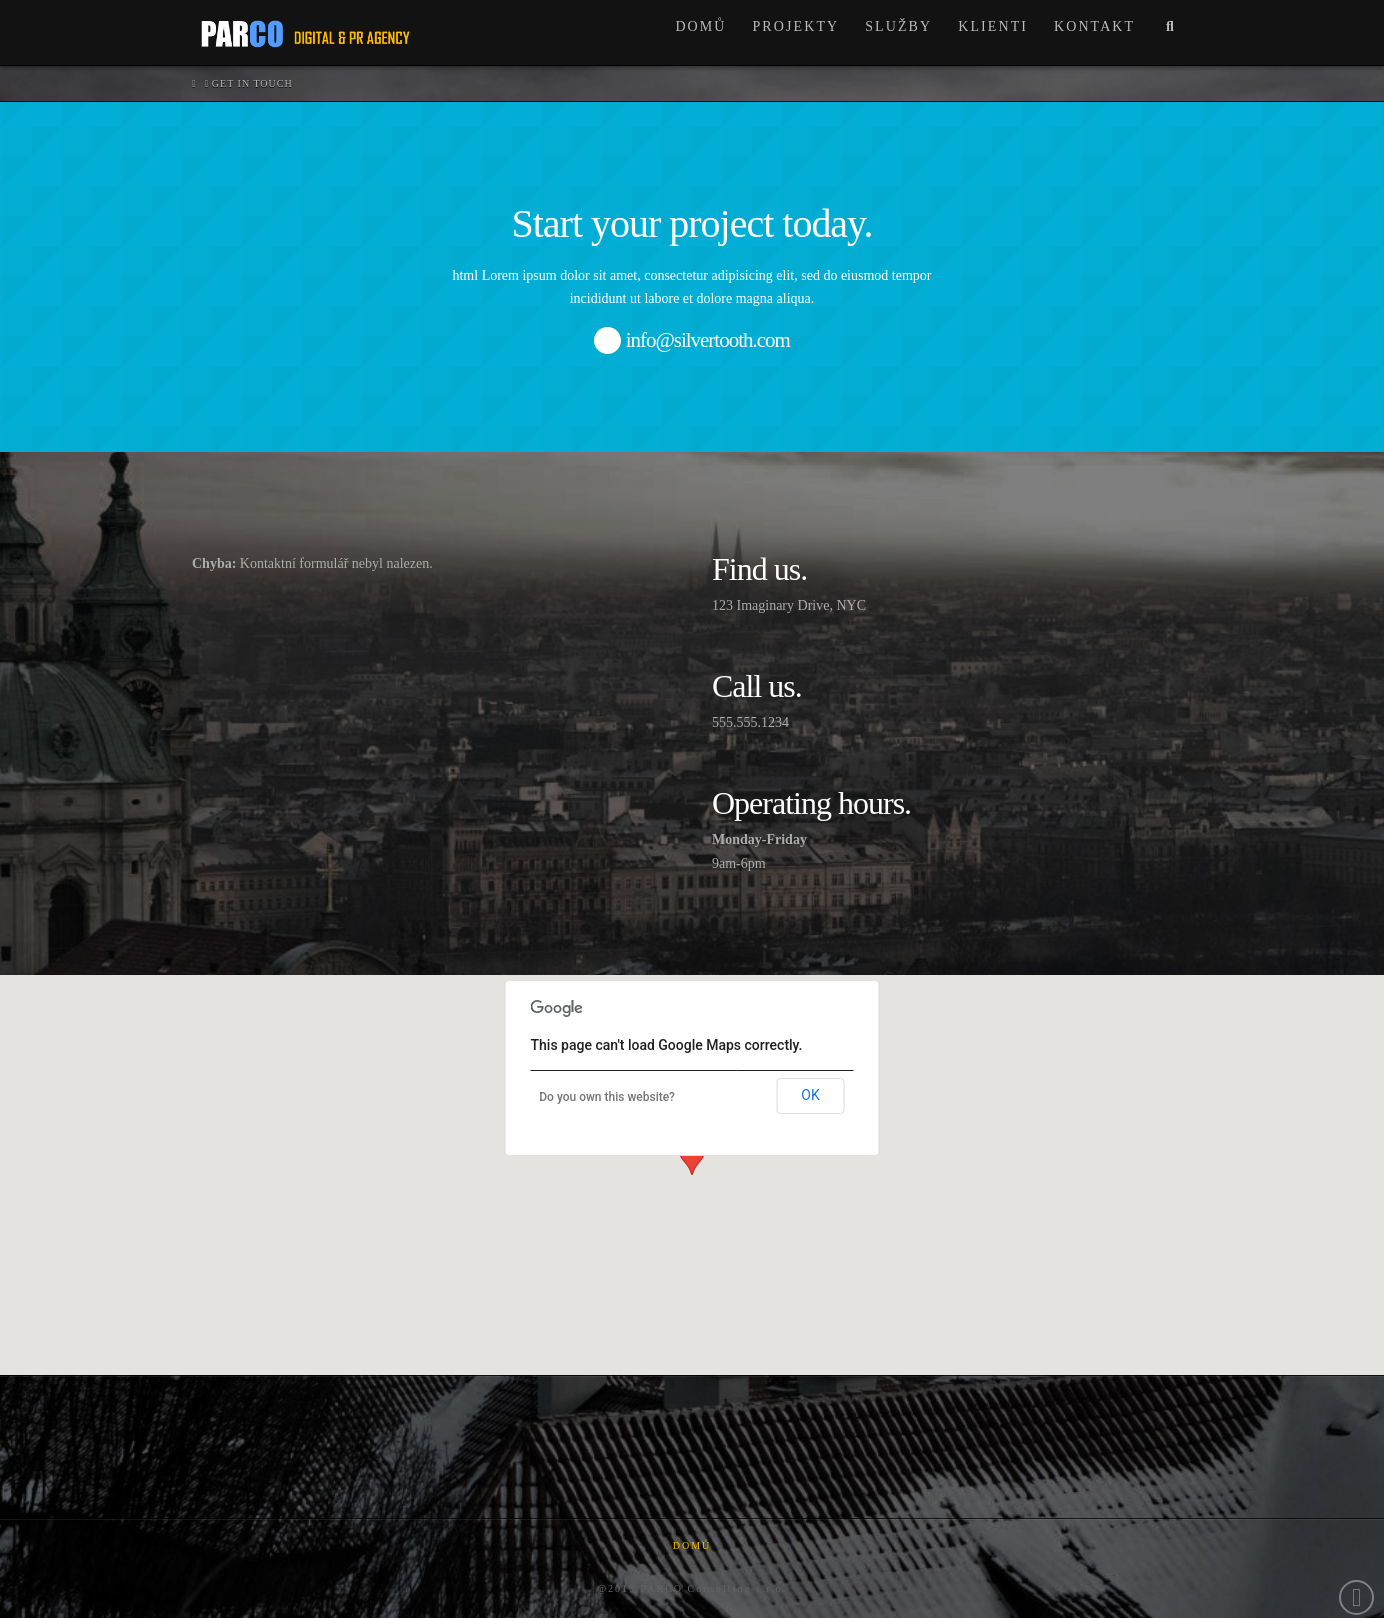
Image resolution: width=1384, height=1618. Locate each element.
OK (810, 1095)
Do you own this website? (607, 1097)
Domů (692, 1545)
